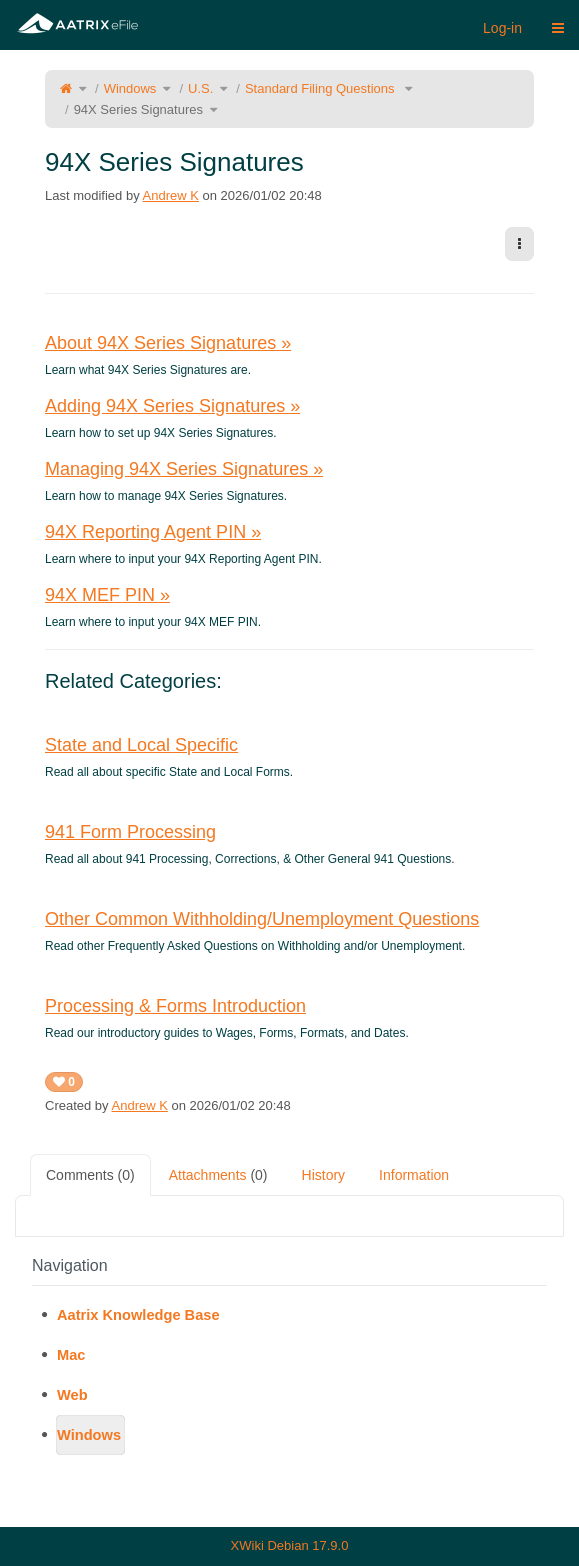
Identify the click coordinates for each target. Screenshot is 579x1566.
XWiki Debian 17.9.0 (290, 1545)
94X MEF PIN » (107, 595)
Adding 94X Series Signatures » (172, 406)
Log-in (502, 28)
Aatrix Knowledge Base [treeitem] (138, 1315)
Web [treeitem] (72, 1395)
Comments (90, 1175)
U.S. (200, 88)
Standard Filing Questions (321, 88)
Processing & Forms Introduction (175, 1006)
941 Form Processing (130, 832)
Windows (130, 88)
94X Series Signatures (138, 109)
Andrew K (171, 195)
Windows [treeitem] (89, 1435)
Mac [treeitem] (71, 1355)
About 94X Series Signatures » (168, 343)
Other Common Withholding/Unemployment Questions (262, 919)
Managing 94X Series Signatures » (184, 469)
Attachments (218, 1175)
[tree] (289, 1375)
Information (414, 1175)
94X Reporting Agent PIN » (153, 532)
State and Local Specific (141, 745)
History (324, 1175)
